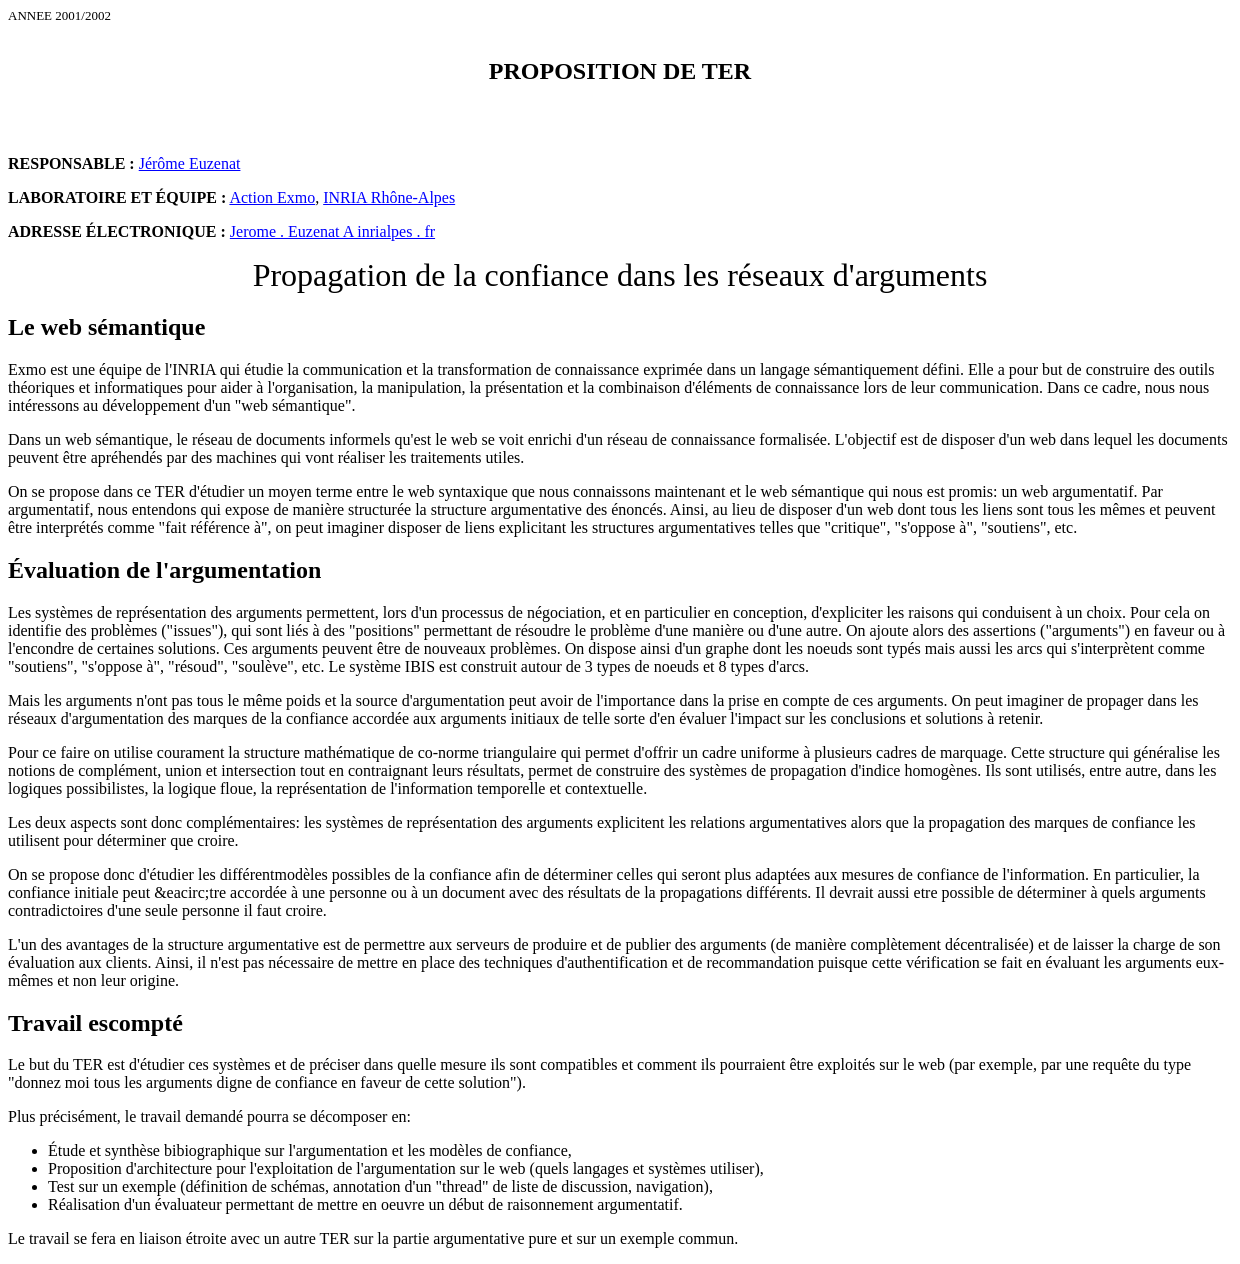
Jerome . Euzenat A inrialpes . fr (332, 231)
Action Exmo (272, 197)
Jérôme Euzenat (190, 163)
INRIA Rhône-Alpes (389, 197)
